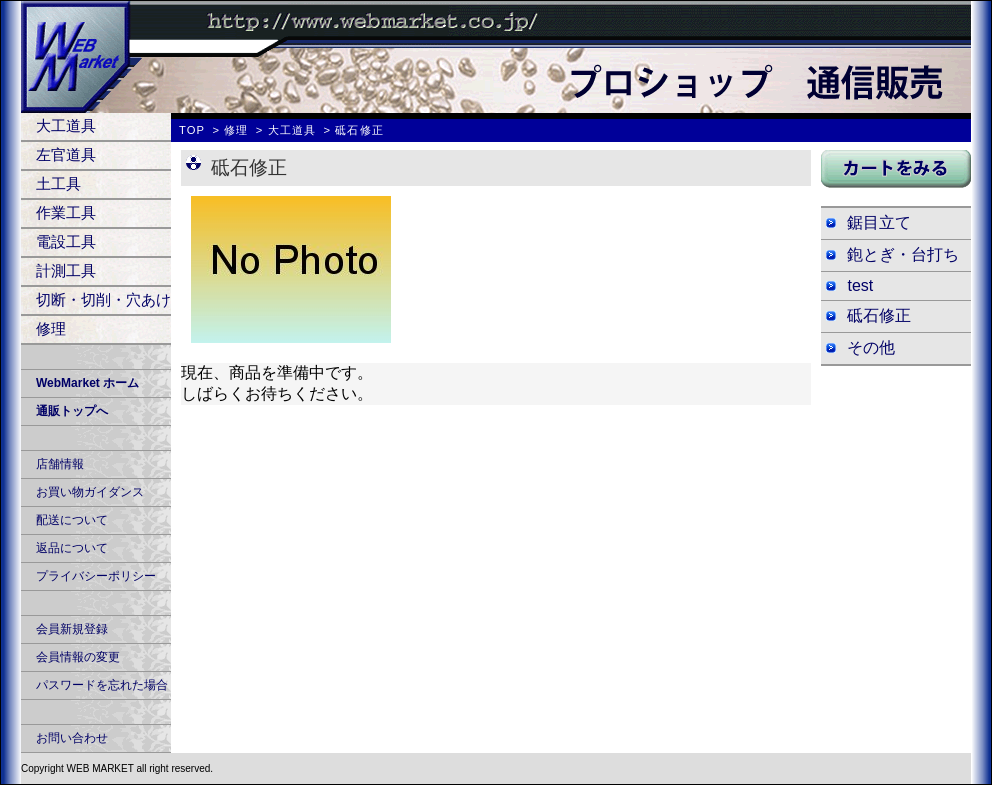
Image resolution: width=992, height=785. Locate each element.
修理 (51, 328)
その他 (871, 347)
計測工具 (66, 270)
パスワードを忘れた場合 (102, 685)
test (860, 285)
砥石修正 (879, 315)
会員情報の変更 (78, 657)
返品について (72, 548)
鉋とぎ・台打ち (903, 254)
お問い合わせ (72, 738)
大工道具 (66, 125)
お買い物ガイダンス (90, 492)
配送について (72, 520)
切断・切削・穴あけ (103, 299)
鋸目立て (879, 222)
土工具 (58, 183)
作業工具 (66, 212)
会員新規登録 (72, 629)
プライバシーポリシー (96, 576)
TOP (192, 130)
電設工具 (66, 241)
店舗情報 (60, 464)
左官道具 (66, 154)
